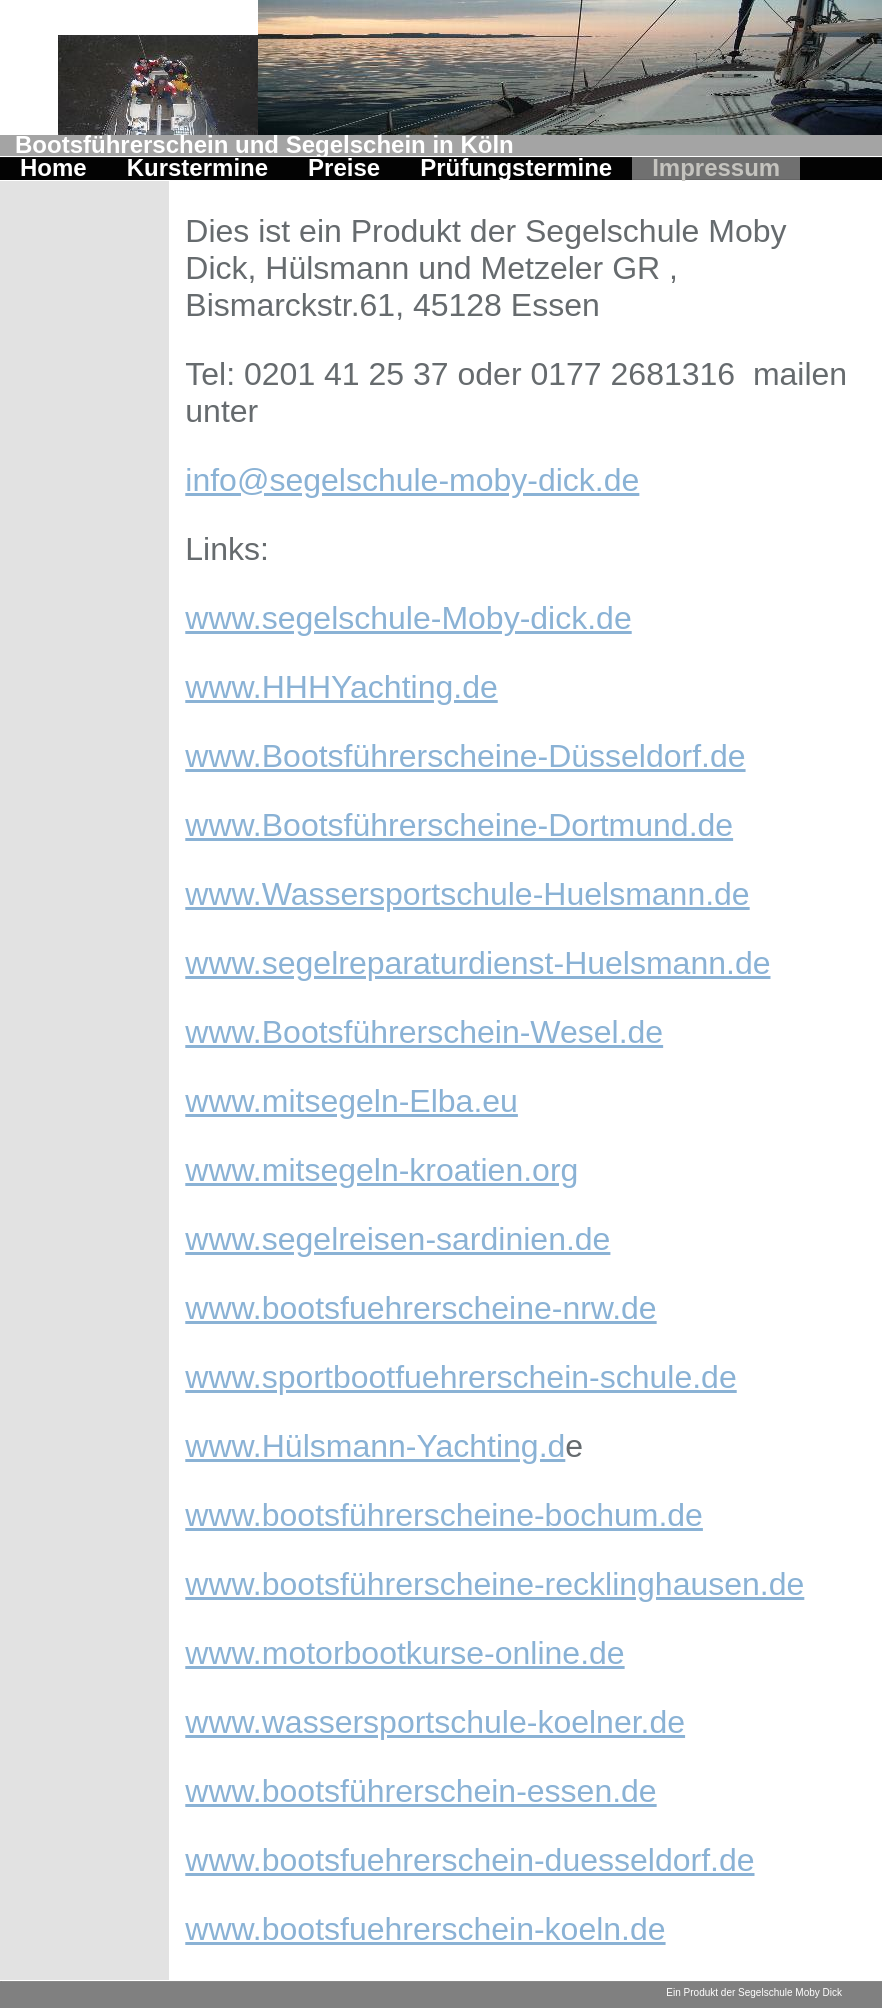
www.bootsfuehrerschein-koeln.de (425, 1929)
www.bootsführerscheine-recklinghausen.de (494, 1584)
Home (53, 169)
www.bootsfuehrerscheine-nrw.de (420, 1308)
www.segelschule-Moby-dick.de (408, 618)
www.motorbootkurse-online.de (404, 1653)
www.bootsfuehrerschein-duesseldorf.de (469, 1860)
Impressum (716, 169)
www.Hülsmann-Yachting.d (375, 1446)
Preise (344, 169)
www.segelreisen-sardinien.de (397, 1239)
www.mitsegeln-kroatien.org (381, 1170)
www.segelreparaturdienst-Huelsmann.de (477, 963)
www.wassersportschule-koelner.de (435, 1722)
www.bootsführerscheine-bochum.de (444, 1515)
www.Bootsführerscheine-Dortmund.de (459, 825)
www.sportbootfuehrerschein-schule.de (460, 1377)
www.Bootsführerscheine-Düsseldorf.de (465, 756)
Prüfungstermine (516, 169)
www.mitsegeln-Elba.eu (351, 1101)
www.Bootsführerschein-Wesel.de (424, 1032)
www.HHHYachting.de (341, 687)
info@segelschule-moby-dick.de (412, 480)
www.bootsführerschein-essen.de (420, 1791)
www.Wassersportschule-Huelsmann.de (467, 894)
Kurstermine (197, 169)
